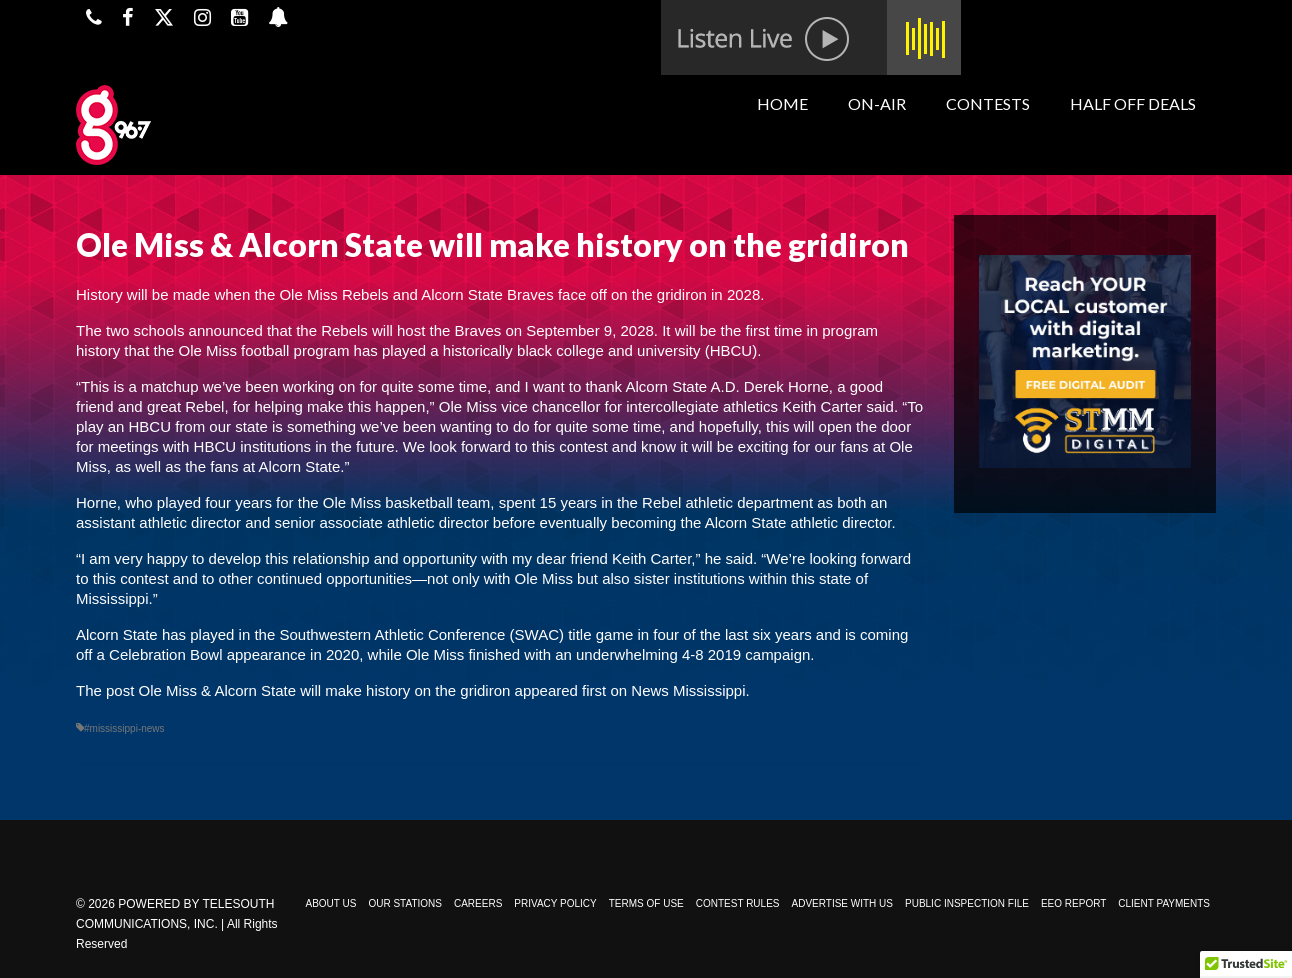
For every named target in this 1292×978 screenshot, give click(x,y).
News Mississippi (688, 690)
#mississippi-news (124, 728)
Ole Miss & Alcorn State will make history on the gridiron (325, 690)
